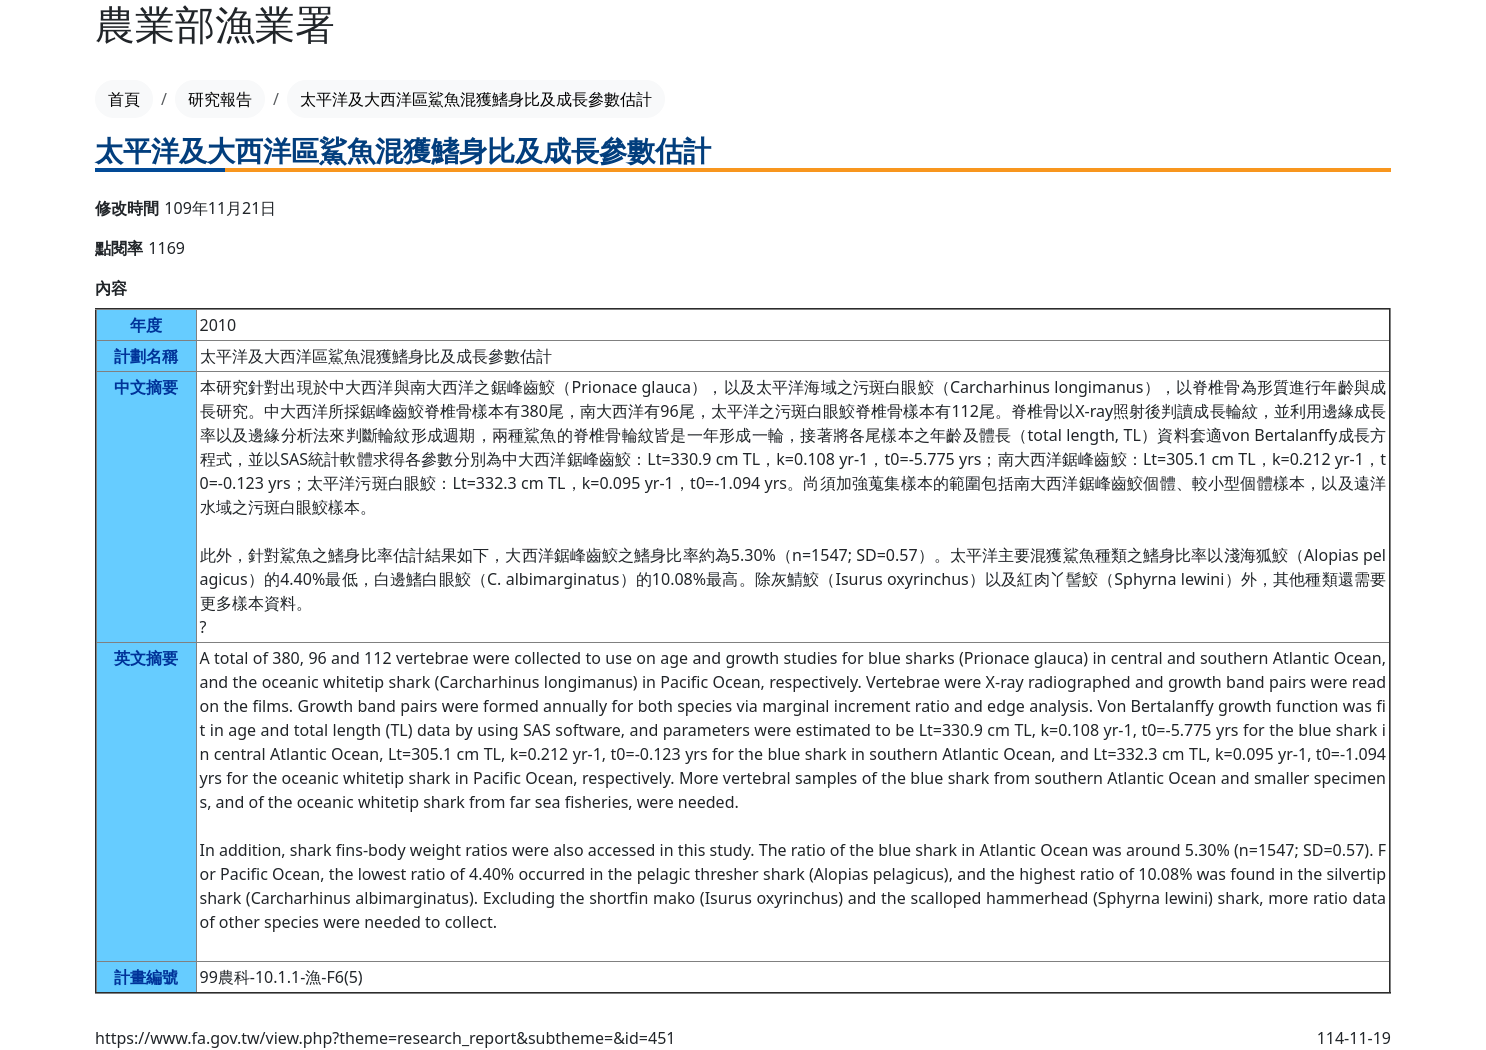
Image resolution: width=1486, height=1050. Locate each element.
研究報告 (220, 99)
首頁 (124, 99)
